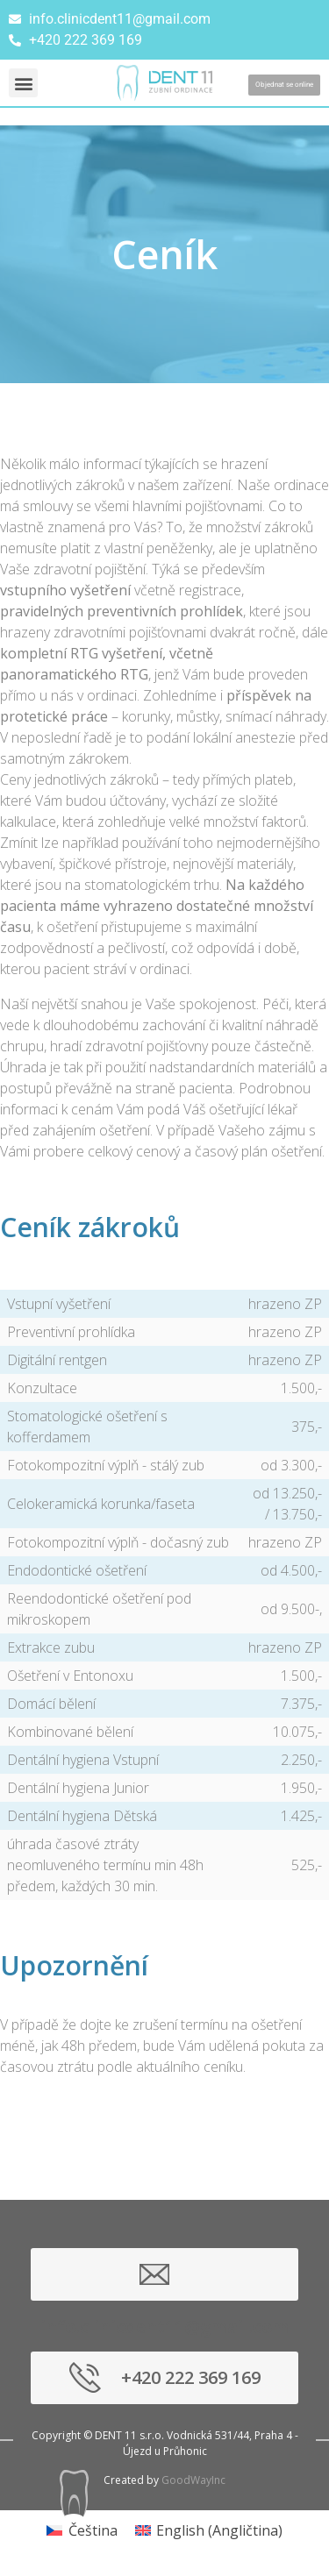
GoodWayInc (193, 2480)
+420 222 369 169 (191, 2377)
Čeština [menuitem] (93, 2530)
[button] (23, 82)
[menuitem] (81, 2530)
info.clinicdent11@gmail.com (164, 2274)
